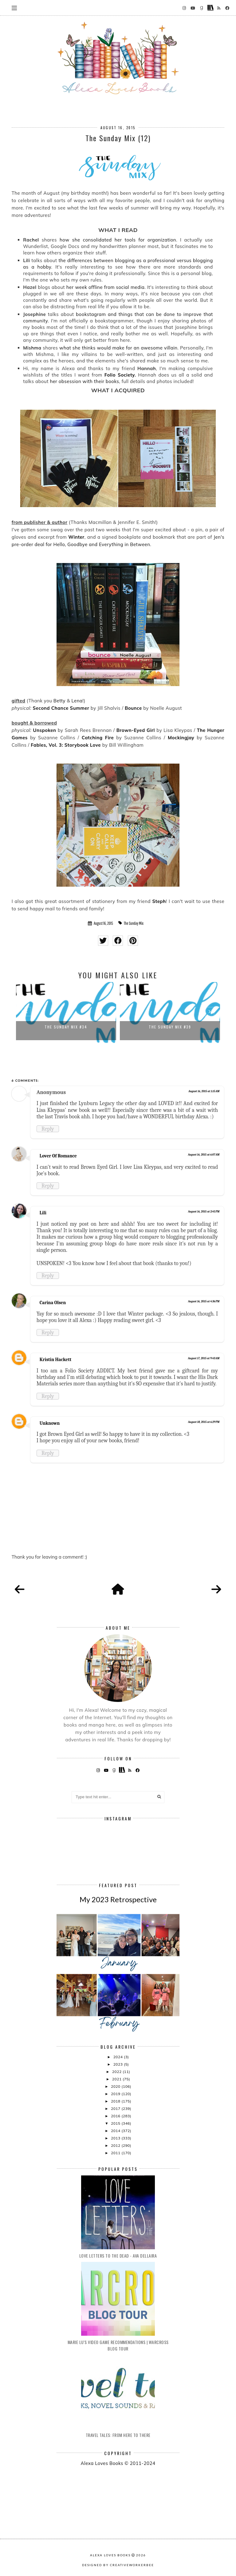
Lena (76, 701)
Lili (43, 1213)
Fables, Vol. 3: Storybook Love (66, 745)
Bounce (133, 708)
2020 (116, 2086)
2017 (116, 2108)
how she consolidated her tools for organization (118, 240)
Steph (159, 901)
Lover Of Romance (58, 1156)
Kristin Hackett (55, 1359)
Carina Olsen (53, 1302)
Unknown (50, 1423)
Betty (59, 701)
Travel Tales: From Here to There (118, 2435)
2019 (116, 2093)
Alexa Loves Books (110, 2555)
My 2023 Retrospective (118, 1899)
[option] (66, 1012)
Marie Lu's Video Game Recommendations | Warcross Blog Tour (118, 2345)
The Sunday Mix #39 (170, 1026)
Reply (47, 1129)
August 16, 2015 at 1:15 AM (203, 1091)
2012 (116, 2145)
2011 (116, 2153)
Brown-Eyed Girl (135, 730)
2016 (116, 2116)
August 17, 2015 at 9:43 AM (204, 1358)
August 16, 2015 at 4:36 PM (204, 1301)
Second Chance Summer (61, 708)
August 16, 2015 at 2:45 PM (203, 1211)
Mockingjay (181, 738)
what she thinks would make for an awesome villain (118, 348)
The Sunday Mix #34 (66, 1026)
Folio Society (119, 375)
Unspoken (44, 730)
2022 (117, 2071)
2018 (116, 2101)
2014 (116, 2130)
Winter (76, 537)
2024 (118, 2057)
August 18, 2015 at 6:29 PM (203, 1422)
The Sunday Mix (134, 923)
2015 (116, 2123)
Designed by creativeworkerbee (118, 2565)
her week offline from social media (105, 287)
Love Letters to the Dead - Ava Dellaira (118, 2255)
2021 (117, 2079)
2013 (116, 2138)
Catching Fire (98, 738)
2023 (118, 2064)
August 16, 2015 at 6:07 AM (204, 1154)
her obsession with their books (84, 381)
